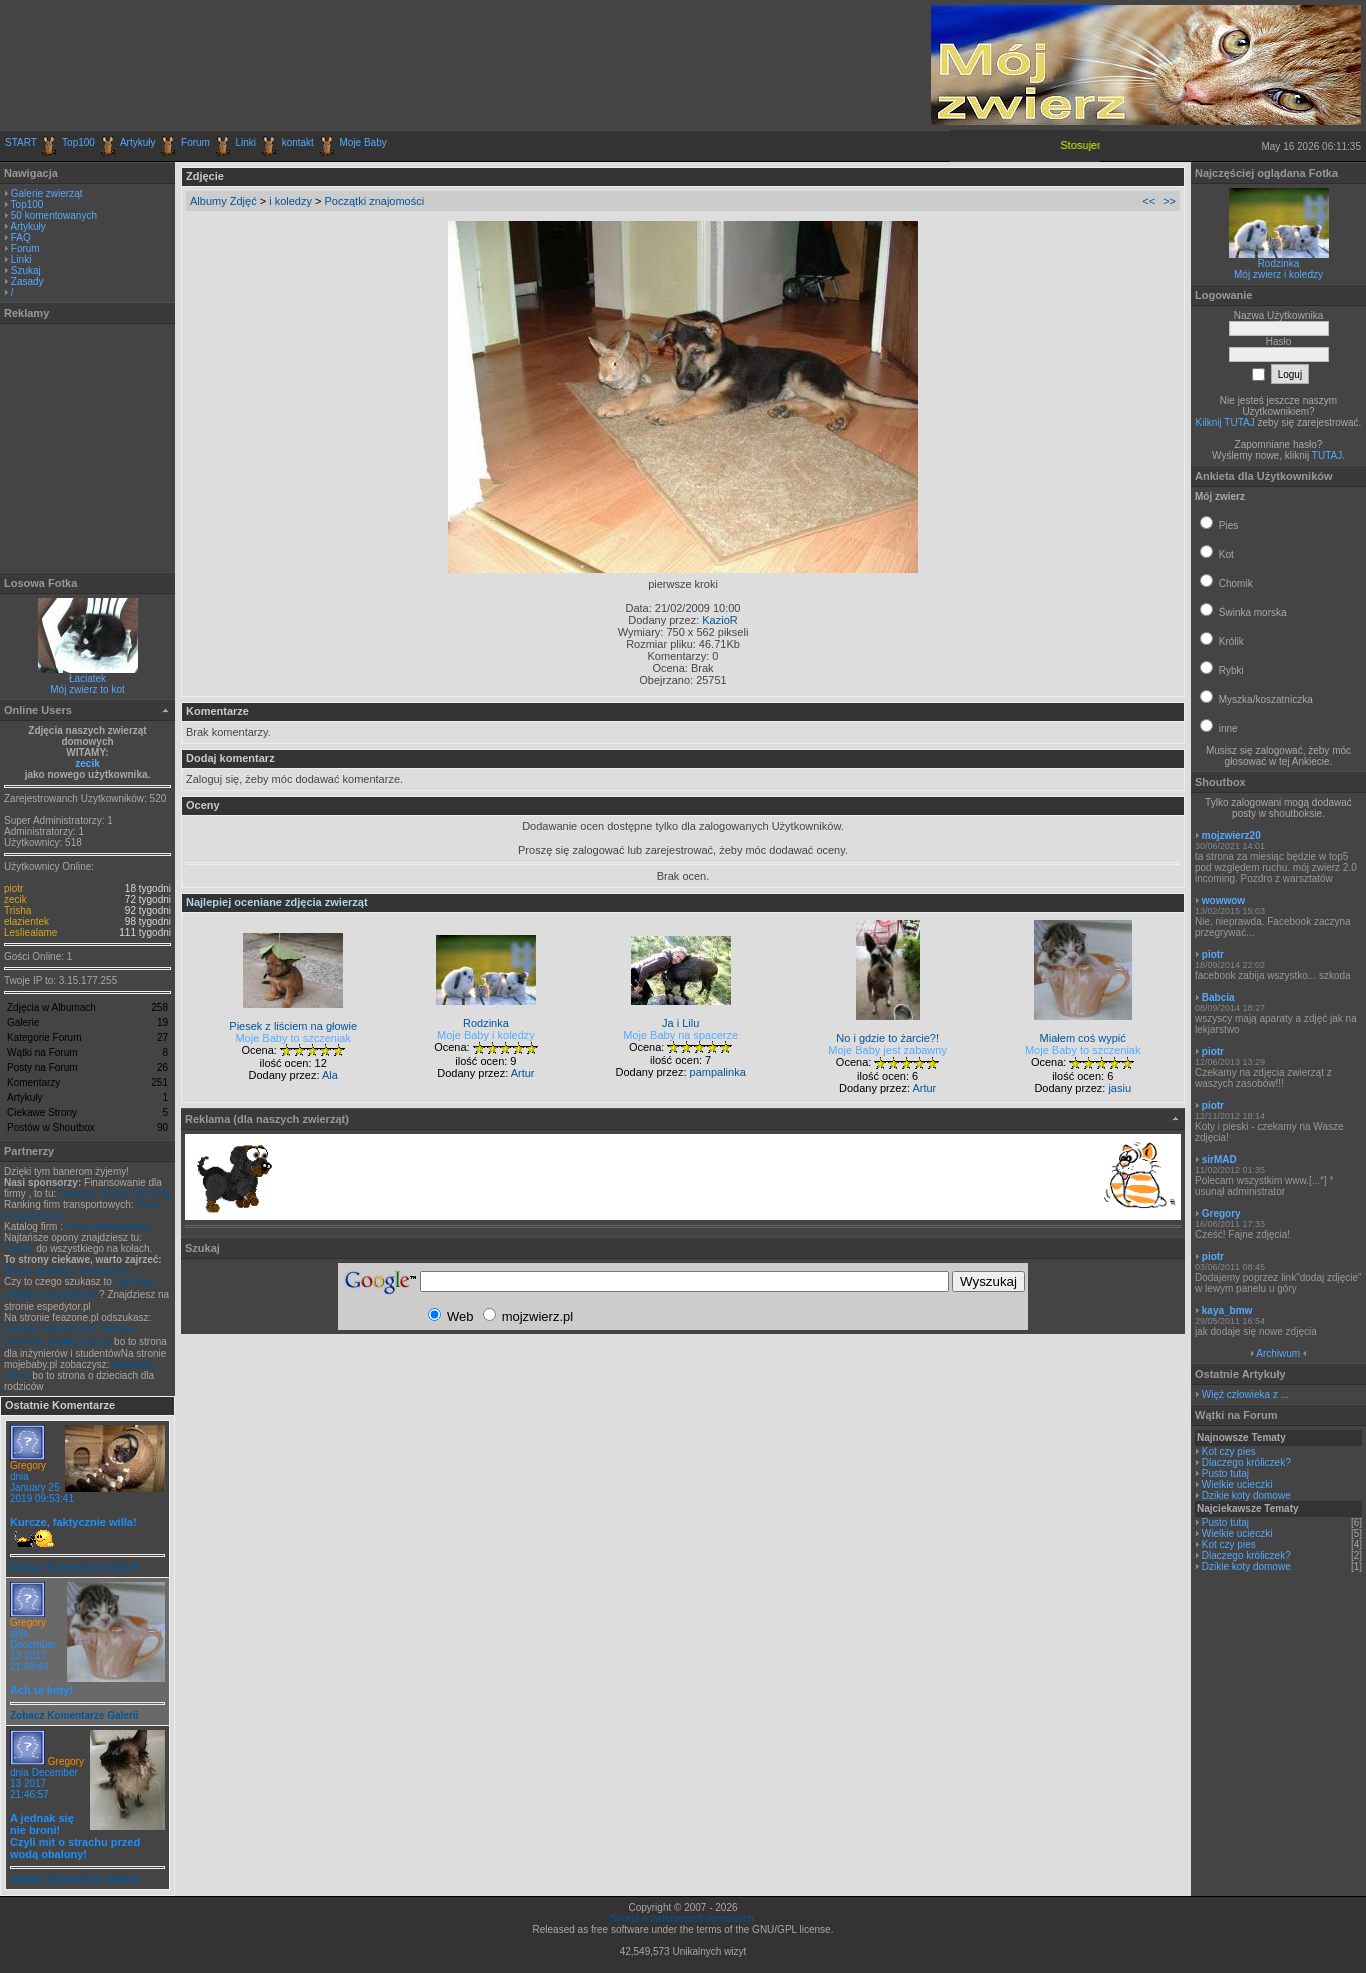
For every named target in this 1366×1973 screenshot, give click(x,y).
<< (1148, 201)
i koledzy (290, 201)
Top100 (78, 142)
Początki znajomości (375, 201)
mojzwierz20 (1231, 835)
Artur (523, 1073)
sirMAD (1219, 1159)
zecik (87, 763)
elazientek (26, 921)
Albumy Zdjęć (223, 201)
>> (1169, 201)
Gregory (28, 1465)
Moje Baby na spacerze (680, 1035)
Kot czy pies (1229, 1451)
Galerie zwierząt (47, 193)
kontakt (298, 142)
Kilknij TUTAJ (1225, 422)
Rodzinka (1279, 263)
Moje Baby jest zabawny (887, 1050)
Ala (330, 1075)
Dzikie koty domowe (1246, 1495)
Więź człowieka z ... (1245, 1394)
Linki (246, 142)
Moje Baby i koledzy (486, 1035)
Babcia (1218, 997)
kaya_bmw (1227, 1310)
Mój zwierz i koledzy (1278, 274)
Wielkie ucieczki (1237, 1484)
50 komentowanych (54, 215)
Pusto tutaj (1225, 1473)
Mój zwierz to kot (87, 689)
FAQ (21, 237)
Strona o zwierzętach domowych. (683, 1918)
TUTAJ (1327, 455)
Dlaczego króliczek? (1246, 1462)
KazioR (719, 620)
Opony (18, 1248)
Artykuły (138, 142)
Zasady (27, 281)
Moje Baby (362, 142)
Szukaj (26, 270)
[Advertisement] (239, 65)
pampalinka (718, 1072)
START (21, 142)
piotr (13, 888)
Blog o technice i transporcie (67, 1270)
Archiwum (1278, 1353)
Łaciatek (87, 678)
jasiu (1119, 1088)
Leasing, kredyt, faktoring (115, 1193)
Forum (195, 142)
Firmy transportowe (109, 1226)
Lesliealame (30, 932)
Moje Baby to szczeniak (293, 1038)
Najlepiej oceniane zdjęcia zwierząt (277, 902)
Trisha (17, 910)
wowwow (1223, 900)
